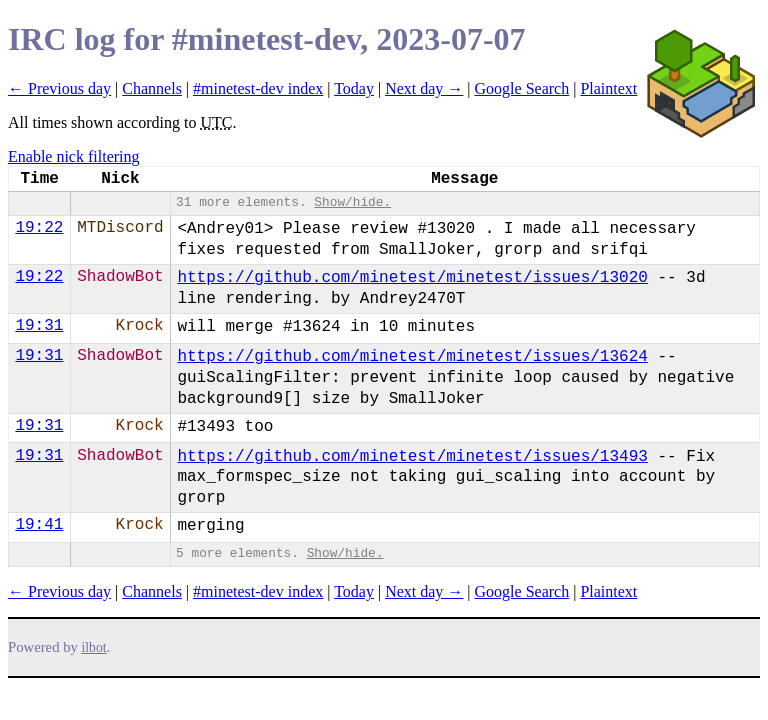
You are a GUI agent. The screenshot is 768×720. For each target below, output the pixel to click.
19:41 (39, 525)
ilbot (94, 647)
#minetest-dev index (258, 88)
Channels (152, 88)
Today (354, 88)
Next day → (424, 88)
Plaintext (608, 88)
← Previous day (59, 88)
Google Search (522, 88)
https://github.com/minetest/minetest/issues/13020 (412, 278)
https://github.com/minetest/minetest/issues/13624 (412, 357)
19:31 (39, 326)
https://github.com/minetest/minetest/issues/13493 (412, 457)
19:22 (39, 228)
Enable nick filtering (74, 156)
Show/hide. (352, 202)
